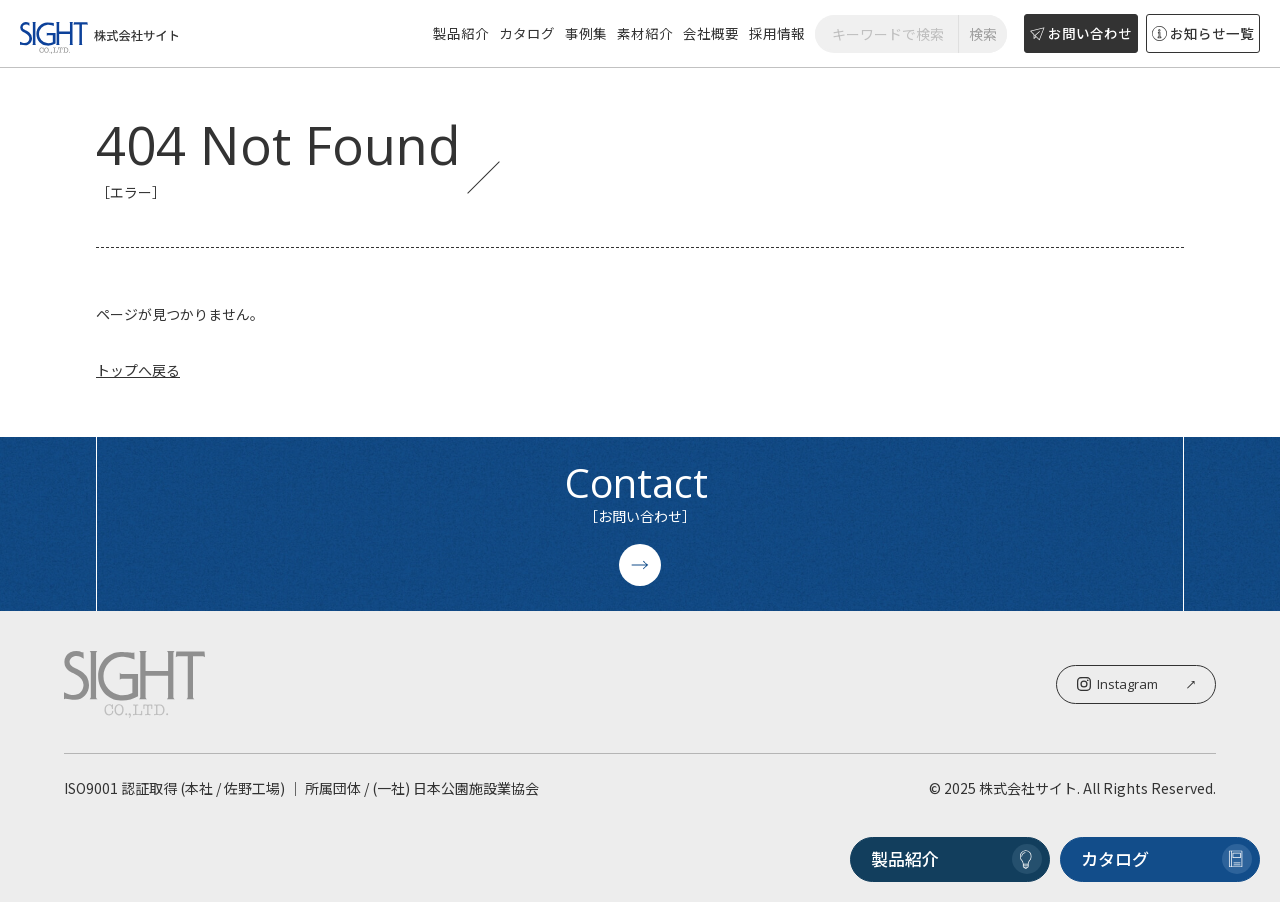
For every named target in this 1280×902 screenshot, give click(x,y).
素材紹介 (645, 33)
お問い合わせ (1081, 33)
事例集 (586, 33)
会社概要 (711, 33)
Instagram (1136, 684)
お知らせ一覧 (1203, 33)
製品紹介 (461, 33)
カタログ (527, 33)
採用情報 (777, 33)
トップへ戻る (138, 370)
